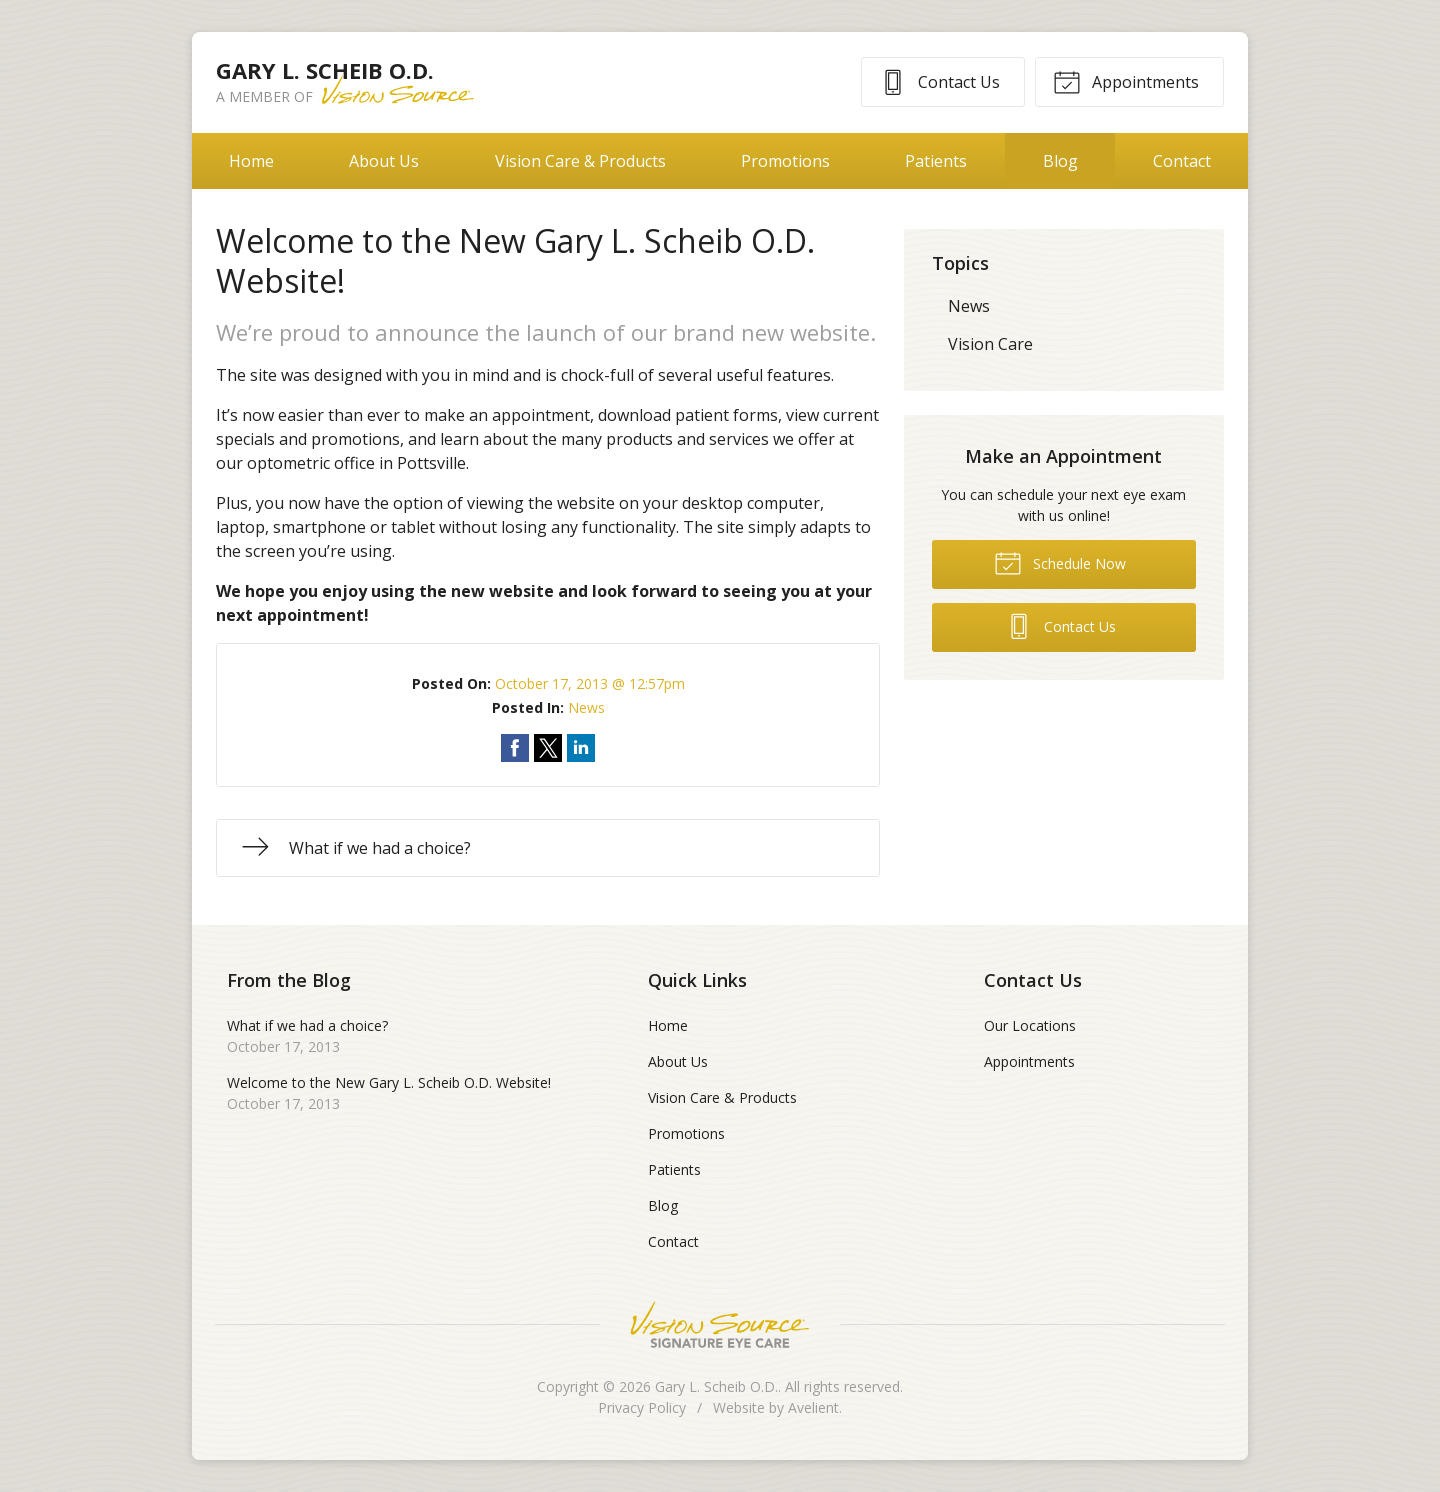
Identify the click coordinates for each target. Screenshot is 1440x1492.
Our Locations (1030, 1025)
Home (251, 161)
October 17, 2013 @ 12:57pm (590, 683)
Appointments (1126, 81)
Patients (936, 161)
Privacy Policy (642, 1407)
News (586, 707)
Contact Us (939, 81)
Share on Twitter (548, 748)
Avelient (813, 1407)
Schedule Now (1060, 562)
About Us (384, 161)
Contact (1182, 161)
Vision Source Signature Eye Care (720, 1324)
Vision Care (990, 344)
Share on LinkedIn (581, 748)
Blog (1060, 161)
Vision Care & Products (580, 161)
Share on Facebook (515, 748)
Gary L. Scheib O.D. (716, 1386)
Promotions (785, 161)
